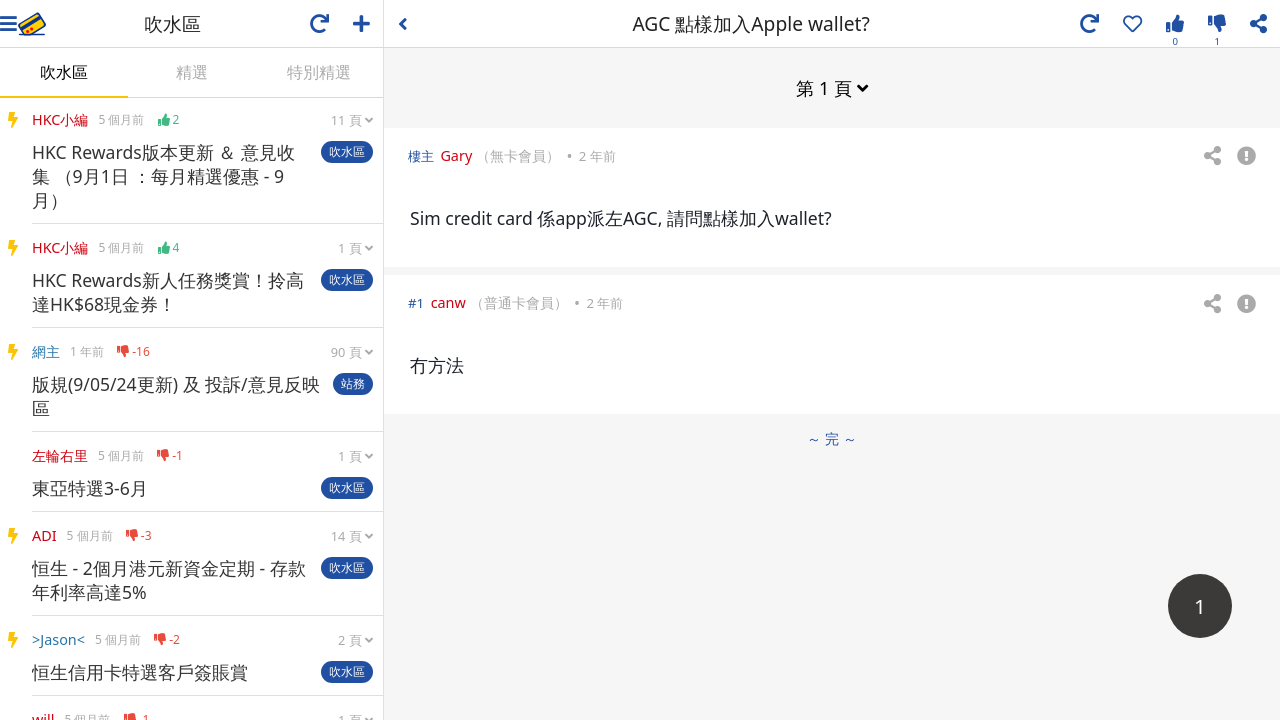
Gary (456, 155)
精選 (192, 72)
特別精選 (319, 72)
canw (448, 302)
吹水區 (64, 72)
